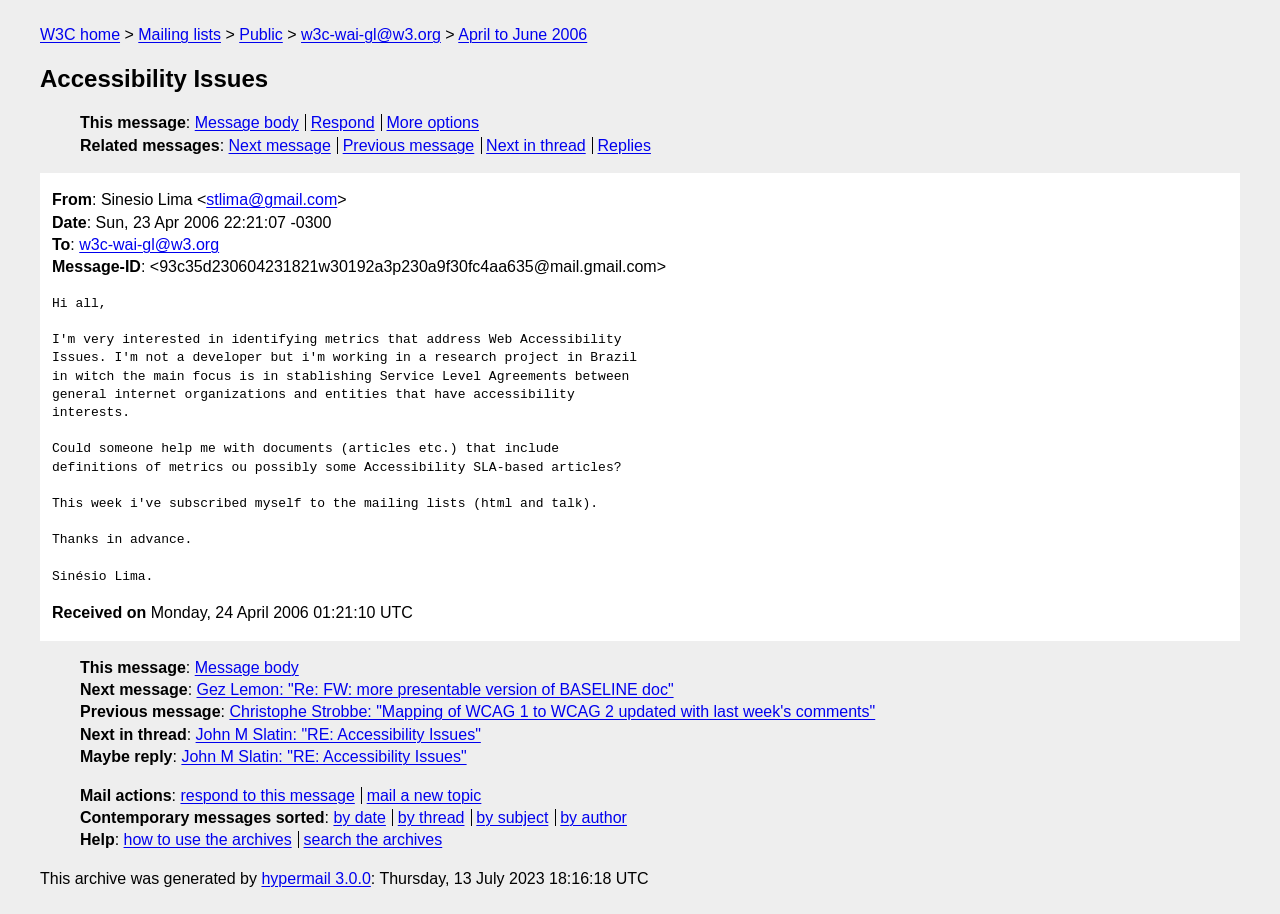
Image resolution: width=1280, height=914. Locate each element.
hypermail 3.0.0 (315, 878)
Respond (343, 122)
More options (433, 122)
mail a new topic (424, 795)
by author (593, 817)
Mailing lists (179, 34)
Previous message (409, 145)
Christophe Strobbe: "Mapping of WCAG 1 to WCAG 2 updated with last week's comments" (552, 711)
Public (261, 34)
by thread (431, 817)
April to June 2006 (522, 34)
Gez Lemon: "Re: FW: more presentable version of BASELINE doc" (435, 689)
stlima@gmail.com (271, 199)
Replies (624, 145)
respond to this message (267, 795)
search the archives (373, 839)
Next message (280, 145)
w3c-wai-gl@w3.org (371, 34)
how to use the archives (208, 839)
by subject (512, 817)
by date (359, 817)
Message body (247, 122)
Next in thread (536, 145)
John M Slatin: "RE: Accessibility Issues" (338, 734)
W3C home (80, 34)
